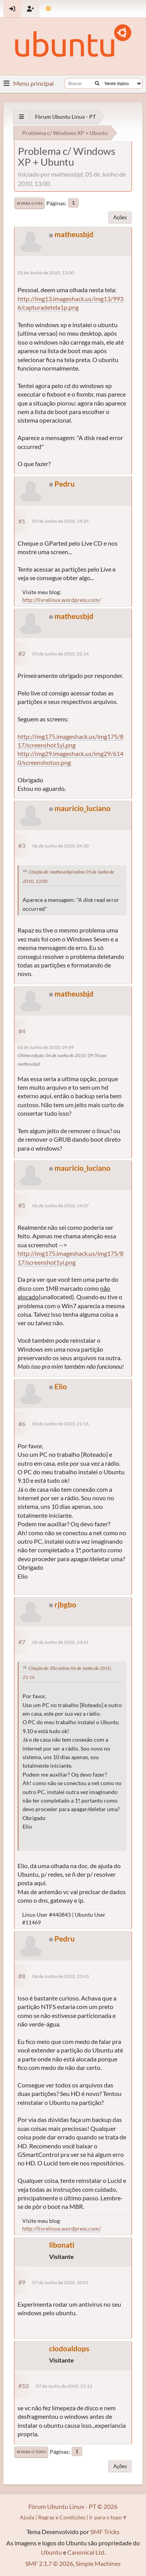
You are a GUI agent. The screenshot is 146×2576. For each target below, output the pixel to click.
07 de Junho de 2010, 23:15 (64, 2386)
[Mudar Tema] (48, 8)
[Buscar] (97, 83)
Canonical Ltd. (86, 2552)
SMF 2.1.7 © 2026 (49, 2563)
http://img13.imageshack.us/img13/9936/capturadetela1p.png (70, 303)
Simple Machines (98, 2563)
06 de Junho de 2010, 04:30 (60, 845)
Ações (120, 217)
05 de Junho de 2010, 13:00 (46, 272)
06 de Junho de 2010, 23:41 (60, 1642)
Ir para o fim (29, 203)
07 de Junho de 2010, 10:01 (60, 2282)
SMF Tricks (105, 2531)
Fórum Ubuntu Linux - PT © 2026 (73, 2506)
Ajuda (27, 2517)
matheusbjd (74, 234)
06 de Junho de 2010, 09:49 (46, 1047)
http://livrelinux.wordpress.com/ (61, 599)
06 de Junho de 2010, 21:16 (60, 1423)
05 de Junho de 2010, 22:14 (60, 653)
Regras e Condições (61, 2517)
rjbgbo (65, 1604)
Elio (61, 1386)
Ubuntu (51, 2552)
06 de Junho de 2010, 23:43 (60, 1976)
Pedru (65, 483)
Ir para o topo (31, 2451)
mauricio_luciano (83, 808)
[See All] (21, 116)
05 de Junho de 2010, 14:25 (60, 521)
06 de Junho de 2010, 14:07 (60, 1205)
